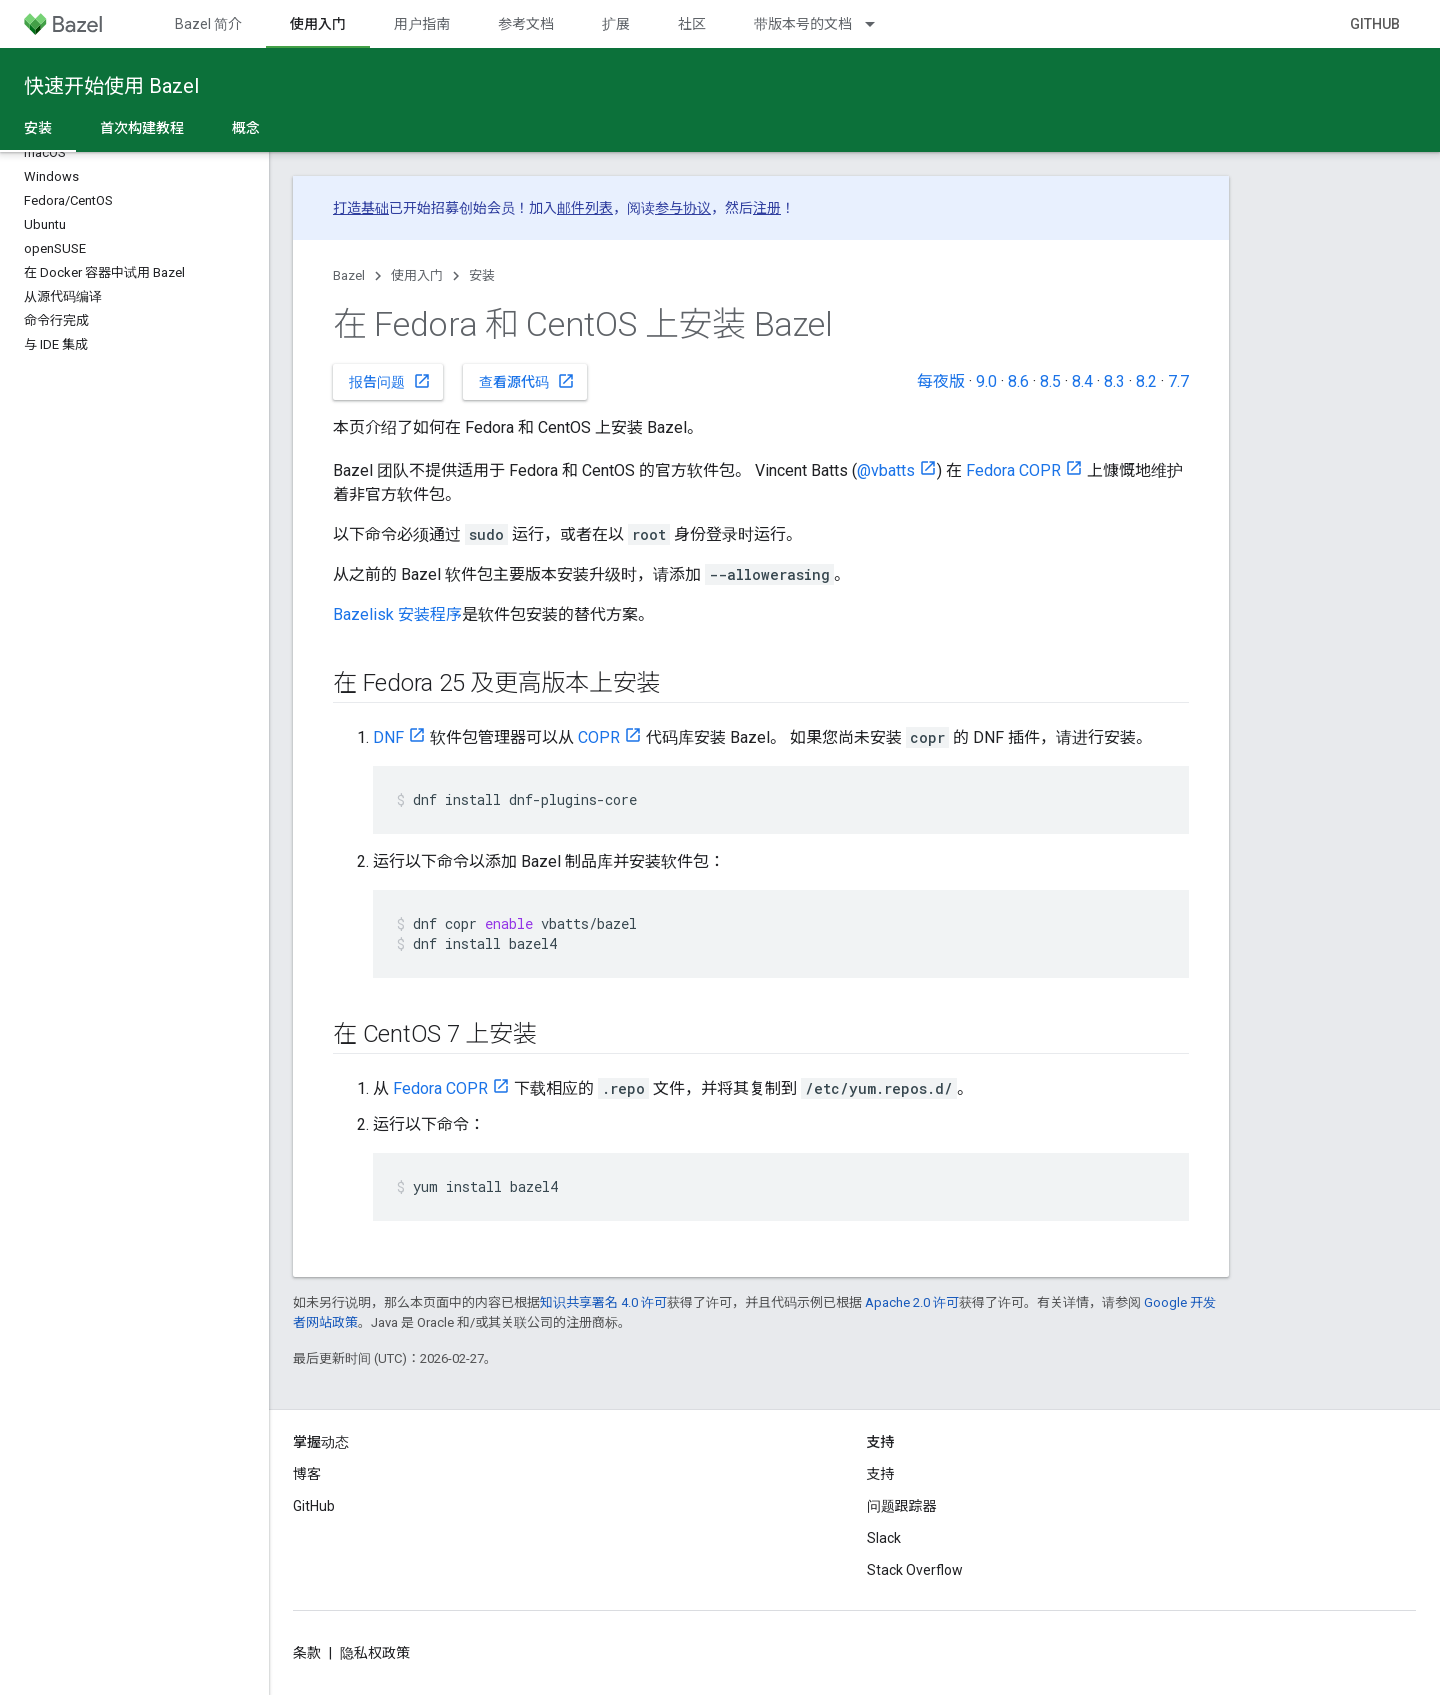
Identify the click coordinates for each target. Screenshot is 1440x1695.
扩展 (616, 24)
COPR (599, 737)
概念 (246, 128)
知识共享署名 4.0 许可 (603, 1302)
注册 (767, 208)
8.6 (1018, 381)
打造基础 (361, 208)
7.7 (1178, 381)
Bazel (349, 275)
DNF (388, 737)
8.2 (1146, 381)
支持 (881, 1474)
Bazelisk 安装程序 (397, 614)
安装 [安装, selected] (38, 128)
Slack (884, 1538)
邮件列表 (585, 208)
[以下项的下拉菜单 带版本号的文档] (879, 24)
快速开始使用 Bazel (111, 86)
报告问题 (390, 381)
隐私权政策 (375, 1653)
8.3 (1114, 381)
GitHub (1375, 24)
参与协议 (683, 208)
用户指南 (422, 24)
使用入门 (417, 275)
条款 (307, 1653)
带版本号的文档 (803, 24)
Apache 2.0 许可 (912, 1302)
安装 (482, 275)
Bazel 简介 (208, 24)
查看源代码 (527, 381)
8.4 (1082, 381)
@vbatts (886, 470)
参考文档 (526, 24)
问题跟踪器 (902, 1506)
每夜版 (941, 381)
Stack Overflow (915, 1570)
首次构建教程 (142, 128)
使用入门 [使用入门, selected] (318, 24)
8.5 (1050, 381)
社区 (692, 24)
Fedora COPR (1013, 470)
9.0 (986, 381)
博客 (307, 1474)
